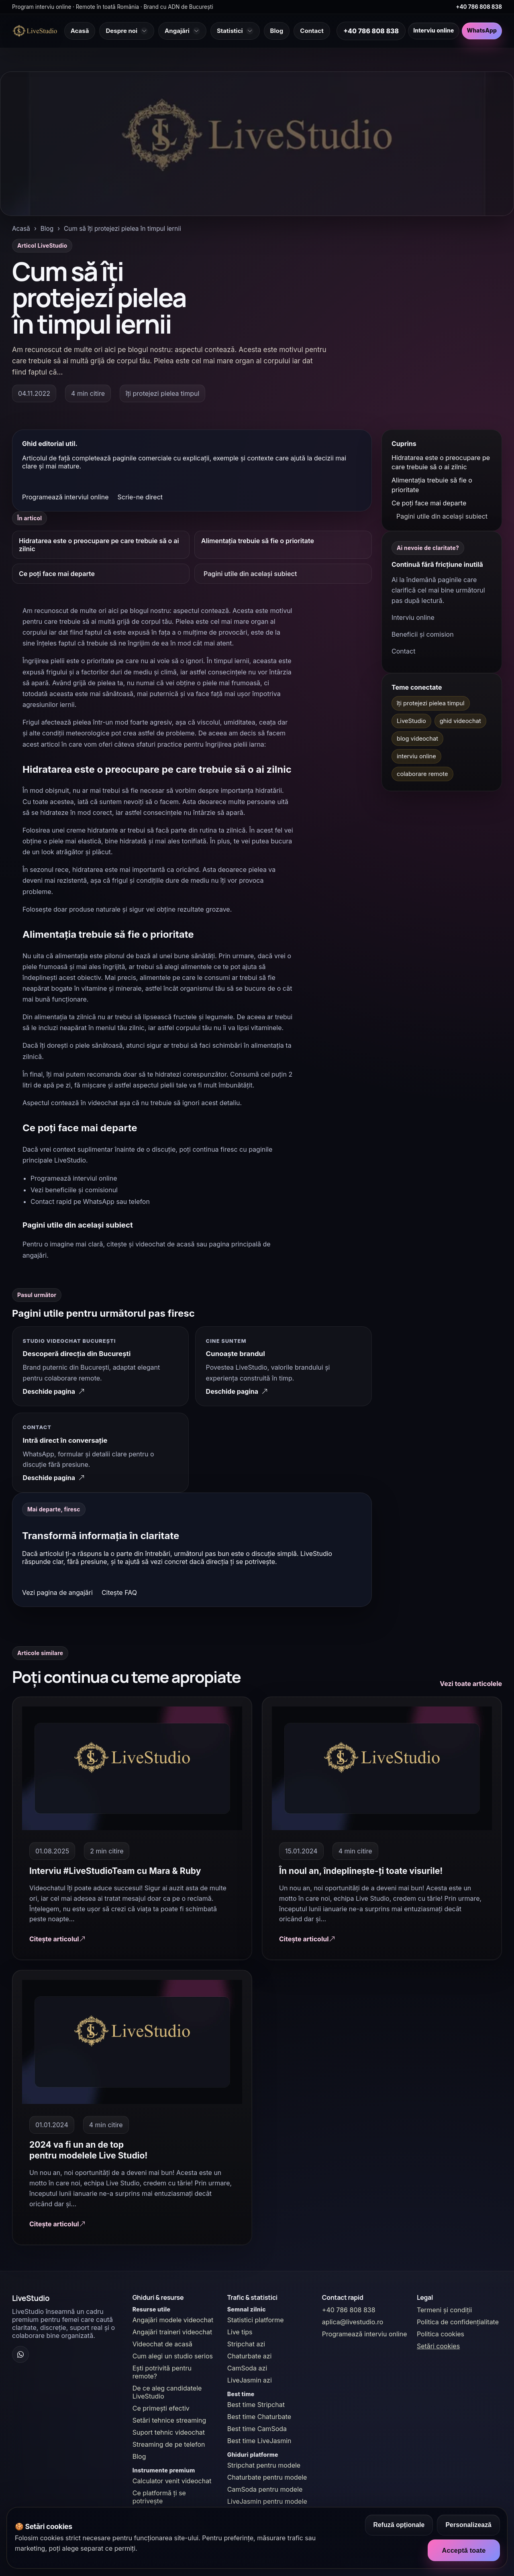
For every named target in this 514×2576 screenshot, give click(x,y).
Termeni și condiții (444, 2310)
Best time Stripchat (256, 2405)
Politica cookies (440, 2334)
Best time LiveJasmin (259, 2441)
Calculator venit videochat (172, 2481)
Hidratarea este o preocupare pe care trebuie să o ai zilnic (99, 545)
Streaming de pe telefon (169, 2444)
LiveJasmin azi (249, 2380)
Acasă (21, 228)
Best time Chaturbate (259, 2417)
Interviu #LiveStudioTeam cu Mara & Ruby (115, 1871)
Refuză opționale (399, 2524)
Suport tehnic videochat (169, 2432)
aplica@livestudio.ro (352, 2322)
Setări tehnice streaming (169, 2420)
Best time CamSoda (257, 2429)
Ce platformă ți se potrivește (159, 2497)
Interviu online (433, 30)
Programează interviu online (364, 2334)
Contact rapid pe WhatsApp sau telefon (90, 1201)
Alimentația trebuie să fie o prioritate (257, 541)
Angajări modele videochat (173, 2320)
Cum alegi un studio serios (173, 2356)
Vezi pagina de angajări (57, 1593)
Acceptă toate (463, 2550)
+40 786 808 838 (479, 7)
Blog (47, 228)
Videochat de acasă (162, 2344)
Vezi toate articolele (471, 1684)
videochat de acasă (164, 1244)
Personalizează (468, 2524)
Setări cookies (438, 2346)
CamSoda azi (247, 2368)
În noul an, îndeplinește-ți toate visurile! (361, 1871)
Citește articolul (57, 1939)
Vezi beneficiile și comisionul (74, 1190)
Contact (403, 651)
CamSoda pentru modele (265, 2489)
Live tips (240, 2332)
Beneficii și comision (423, 634)
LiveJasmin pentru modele (267, 2501)
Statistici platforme (255, 2320)
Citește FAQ (119, 1593)
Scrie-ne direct (140, 497)
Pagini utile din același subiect (250, 574)
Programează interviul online (65, 497)
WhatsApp (482, 30)
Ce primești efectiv (161, 2408)
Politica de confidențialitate (458, 2322)
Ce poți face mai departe (57, 574)
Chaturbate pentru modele (267, 2477)
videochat (103, 1103)
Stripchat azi (246, 2344)
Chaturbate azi (249, 2356)
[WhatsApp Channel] (20, 2354)
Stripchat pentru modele (263, 2465)
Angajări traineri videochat (172, 2332)
